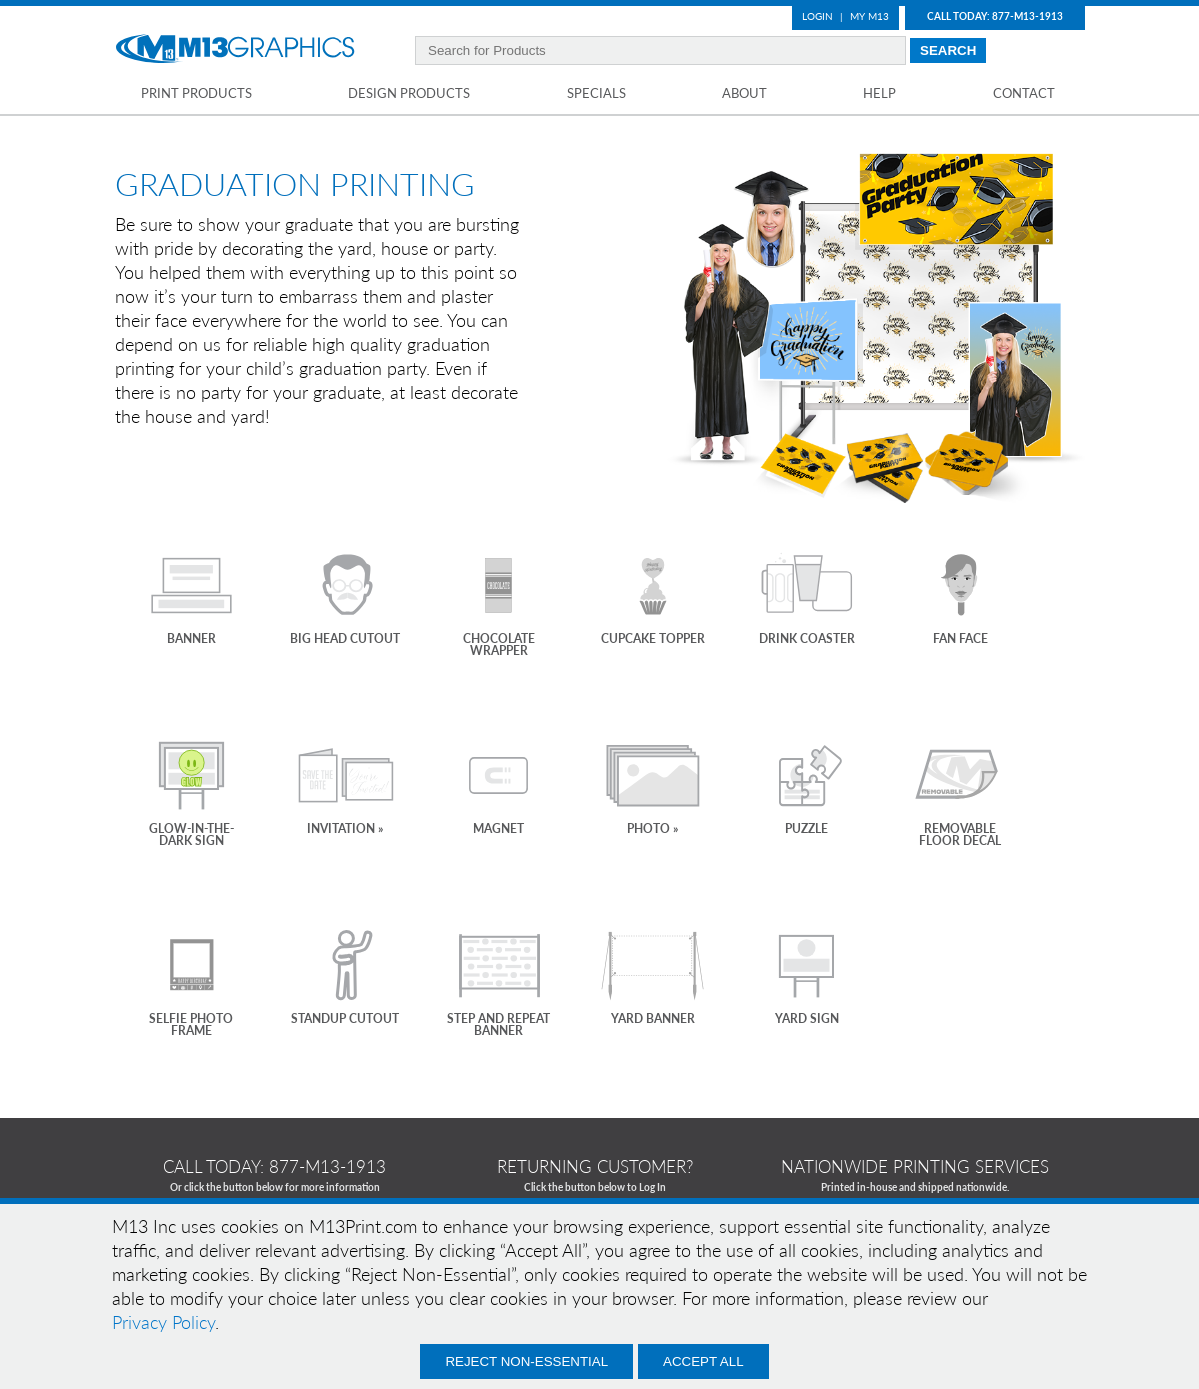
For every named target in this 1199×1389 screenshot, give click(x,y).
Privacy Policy (163, 1322)
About (744, 93)
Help (879, 93)
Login (817, 16)
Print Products (196, 93)
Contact (1024, 93)
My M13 (869, 16)
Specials (596, 93)
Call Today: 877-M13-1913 (995, 16)
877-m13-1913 (327, 1166)
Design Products (409, 93)
